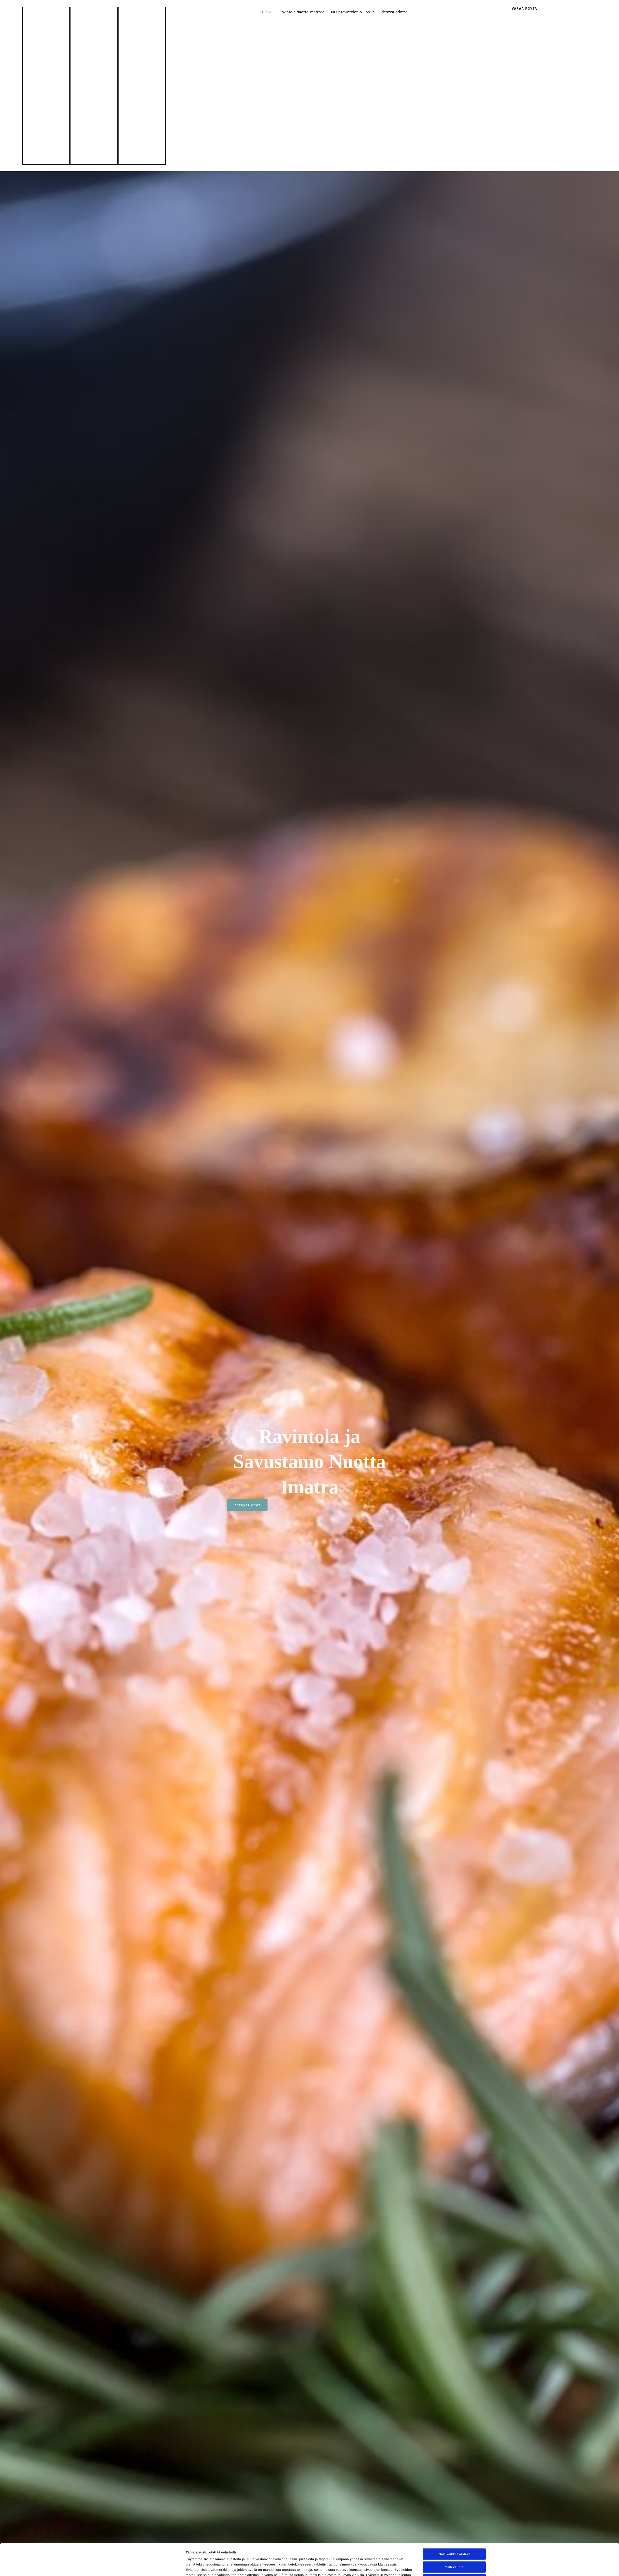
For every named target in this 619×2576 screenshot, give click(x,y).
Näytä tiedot (363, 2567)
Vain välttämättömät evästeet (454, 2552)
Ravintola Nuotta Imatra (300, 12)
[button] (524, 8)
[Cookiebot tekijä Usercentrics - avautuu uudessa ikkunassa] (156, 2567)
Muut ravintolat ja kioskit (352, 12)
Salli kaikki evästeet (454, 2527)
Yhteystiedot (392, 12)
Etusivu (266, 12)
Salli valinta (454, 2540)
